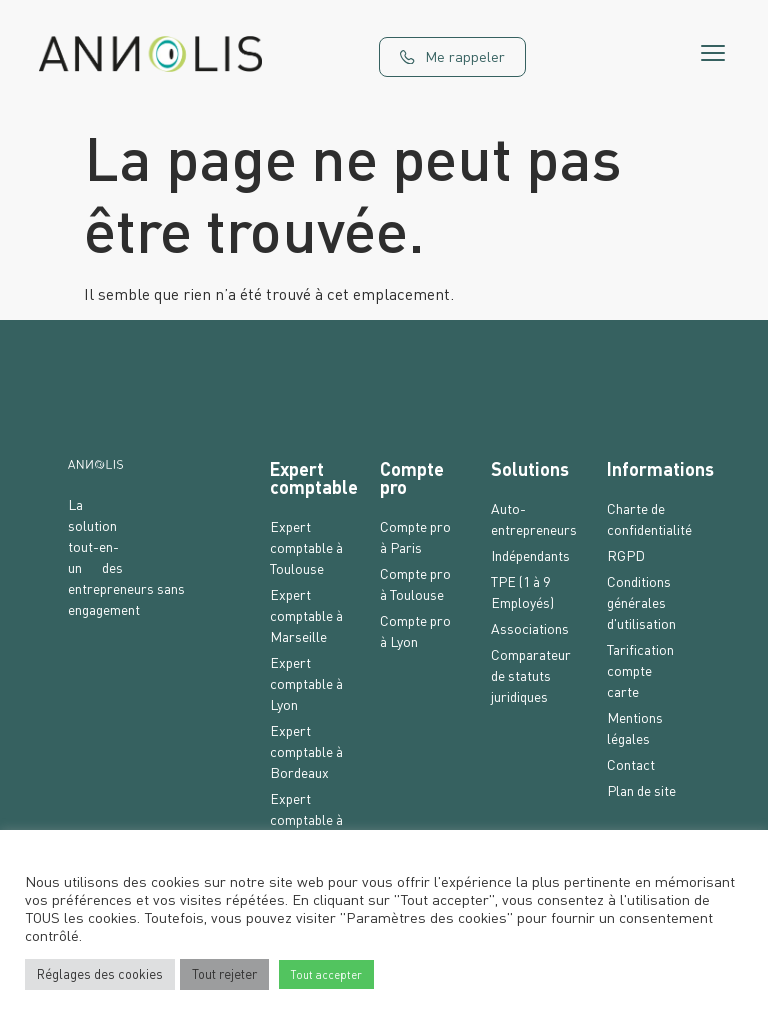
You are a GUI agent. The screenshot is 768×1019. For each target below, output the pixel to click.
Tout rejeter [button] (224, 974)
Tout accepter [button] (326, 974)
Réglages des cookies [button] (100, 974)
